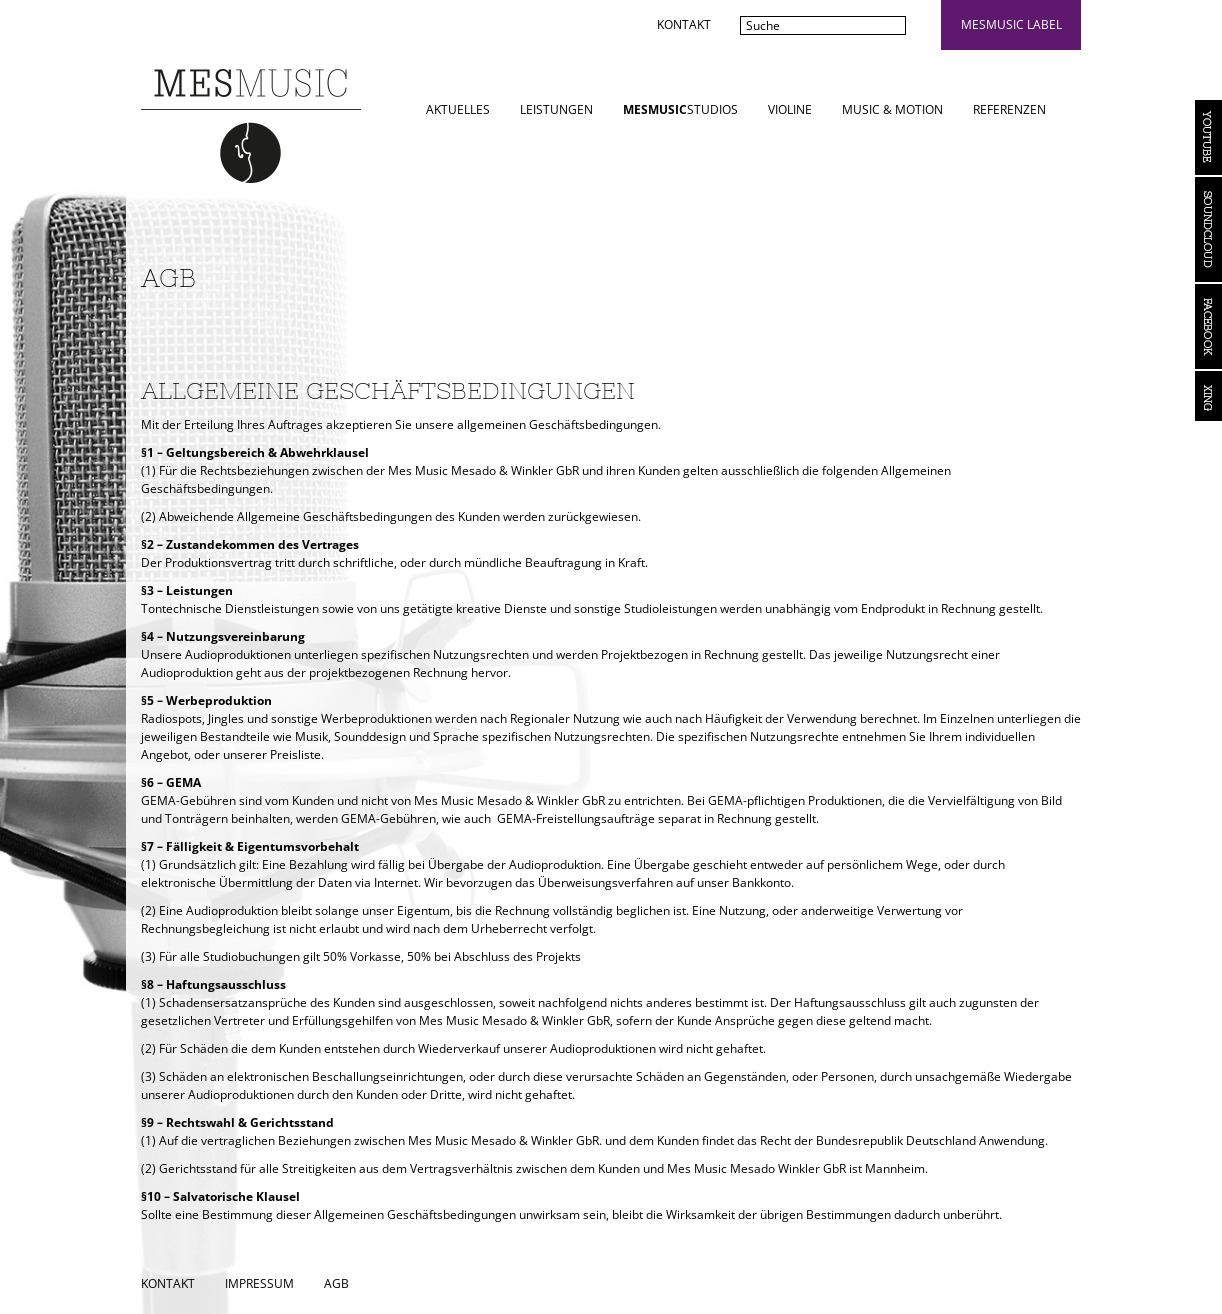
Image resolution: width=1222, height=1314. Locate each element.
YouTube (1208, 137)
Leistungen (556, 109)
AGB (336, 1283)
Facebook (1208, 326)
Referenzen (1009, 109)
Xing (1208, 396)
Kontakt (684, 24)
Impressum (259, 1283)
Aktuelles (458, 109)
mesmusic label (1011, 24)
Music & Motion (892, 109)
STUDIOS (680, 109)
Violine (790, 109)
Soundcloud (1208, 229)
